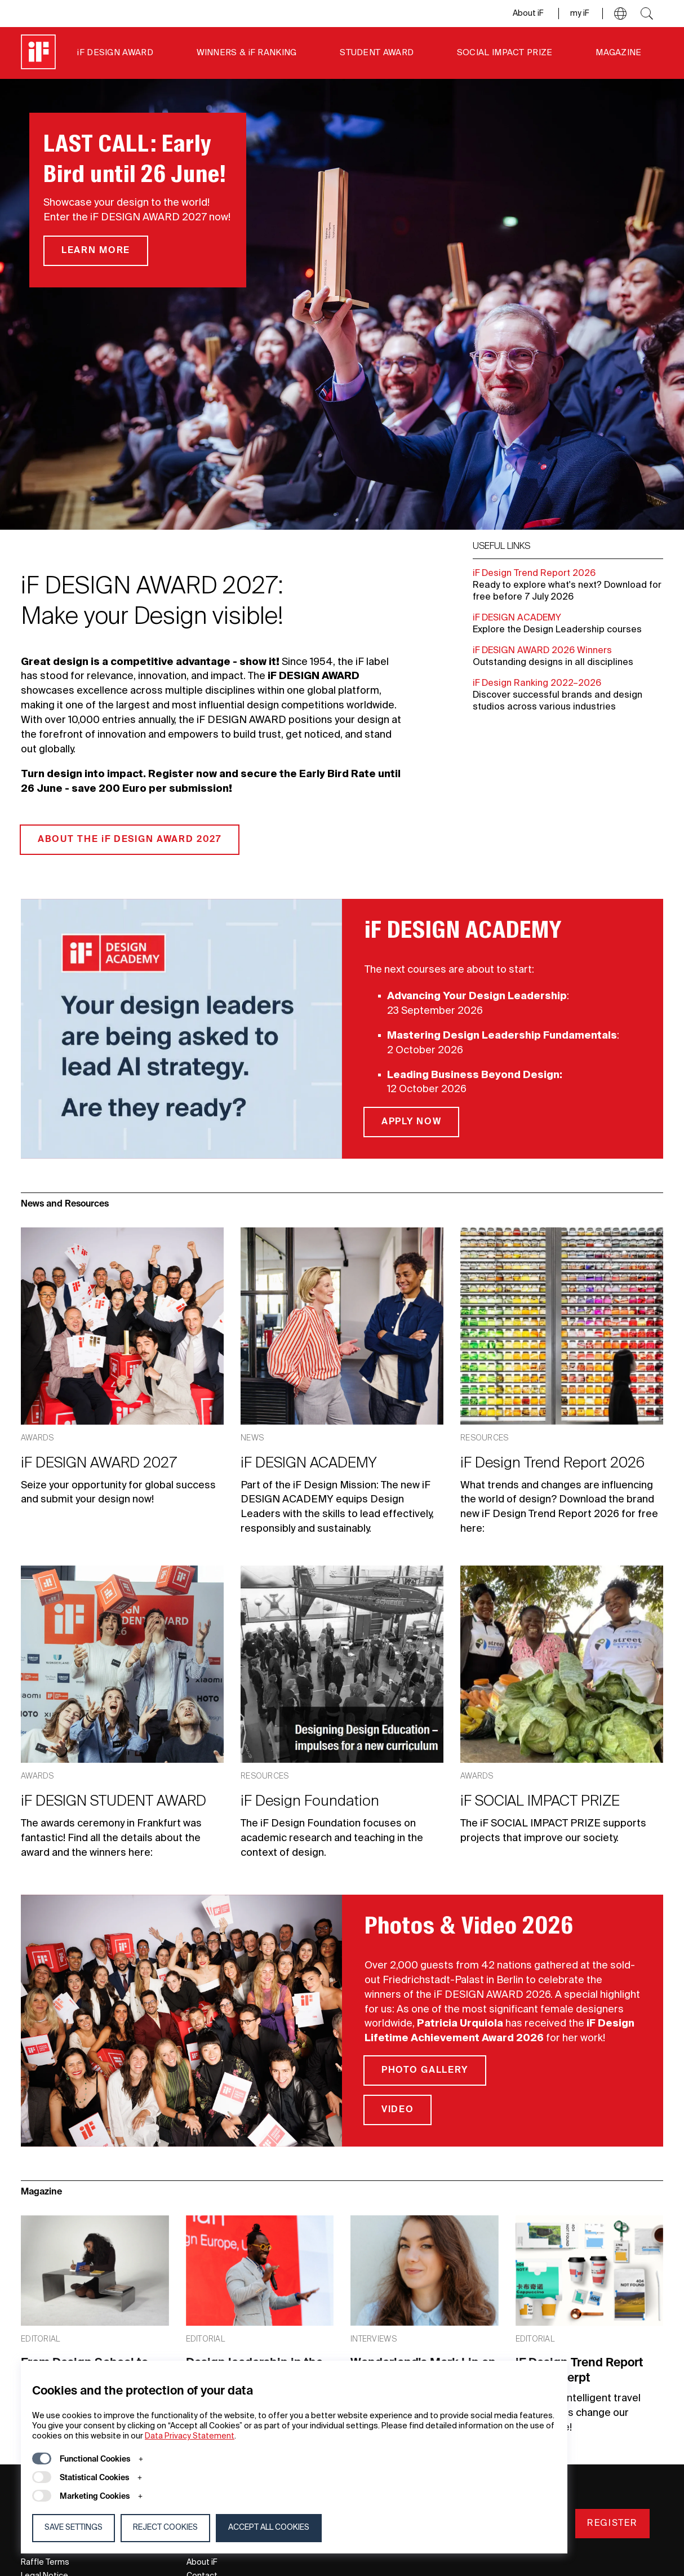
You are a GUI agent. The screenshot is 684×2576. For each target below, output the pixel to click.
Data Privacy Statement (189, 2436)
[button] (620, 13)
